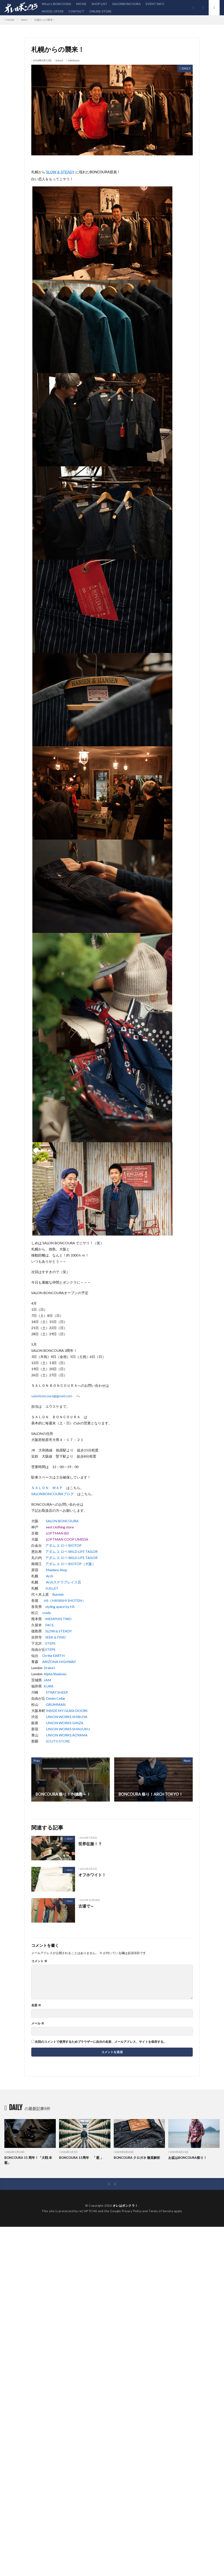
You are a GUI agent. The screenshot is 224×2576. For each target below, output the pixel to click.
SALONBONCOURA (126, 4)
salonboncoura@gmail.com (51, 1396)
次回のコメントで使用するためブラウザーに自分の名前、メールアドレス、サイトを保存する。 (100, 2041)
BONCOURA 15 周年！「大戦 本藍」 (28, 2160)
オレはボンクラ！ (125, 2205)
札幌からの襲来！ (44, 19)
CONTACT (76, 11)
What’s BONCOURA (56, 4)
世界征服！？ (90, 1843)
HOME (10, 19)
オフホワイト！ (92, 1874)
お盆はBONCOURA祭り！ (187, 2157)
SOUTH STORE (58, 1741)
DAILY (24, 19)
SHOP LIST (99, 4)
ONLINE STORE (100, 11)
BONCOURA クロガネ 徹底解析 (137, 2157)
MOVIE (81, 4)
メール (37, 2023)
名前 (36, 2005)
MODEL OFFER (52, 11)
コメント (39, 1961)
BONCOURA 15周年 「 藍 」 (81, 2157)
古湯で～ (86, 1906)
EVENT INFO (155, 4)
